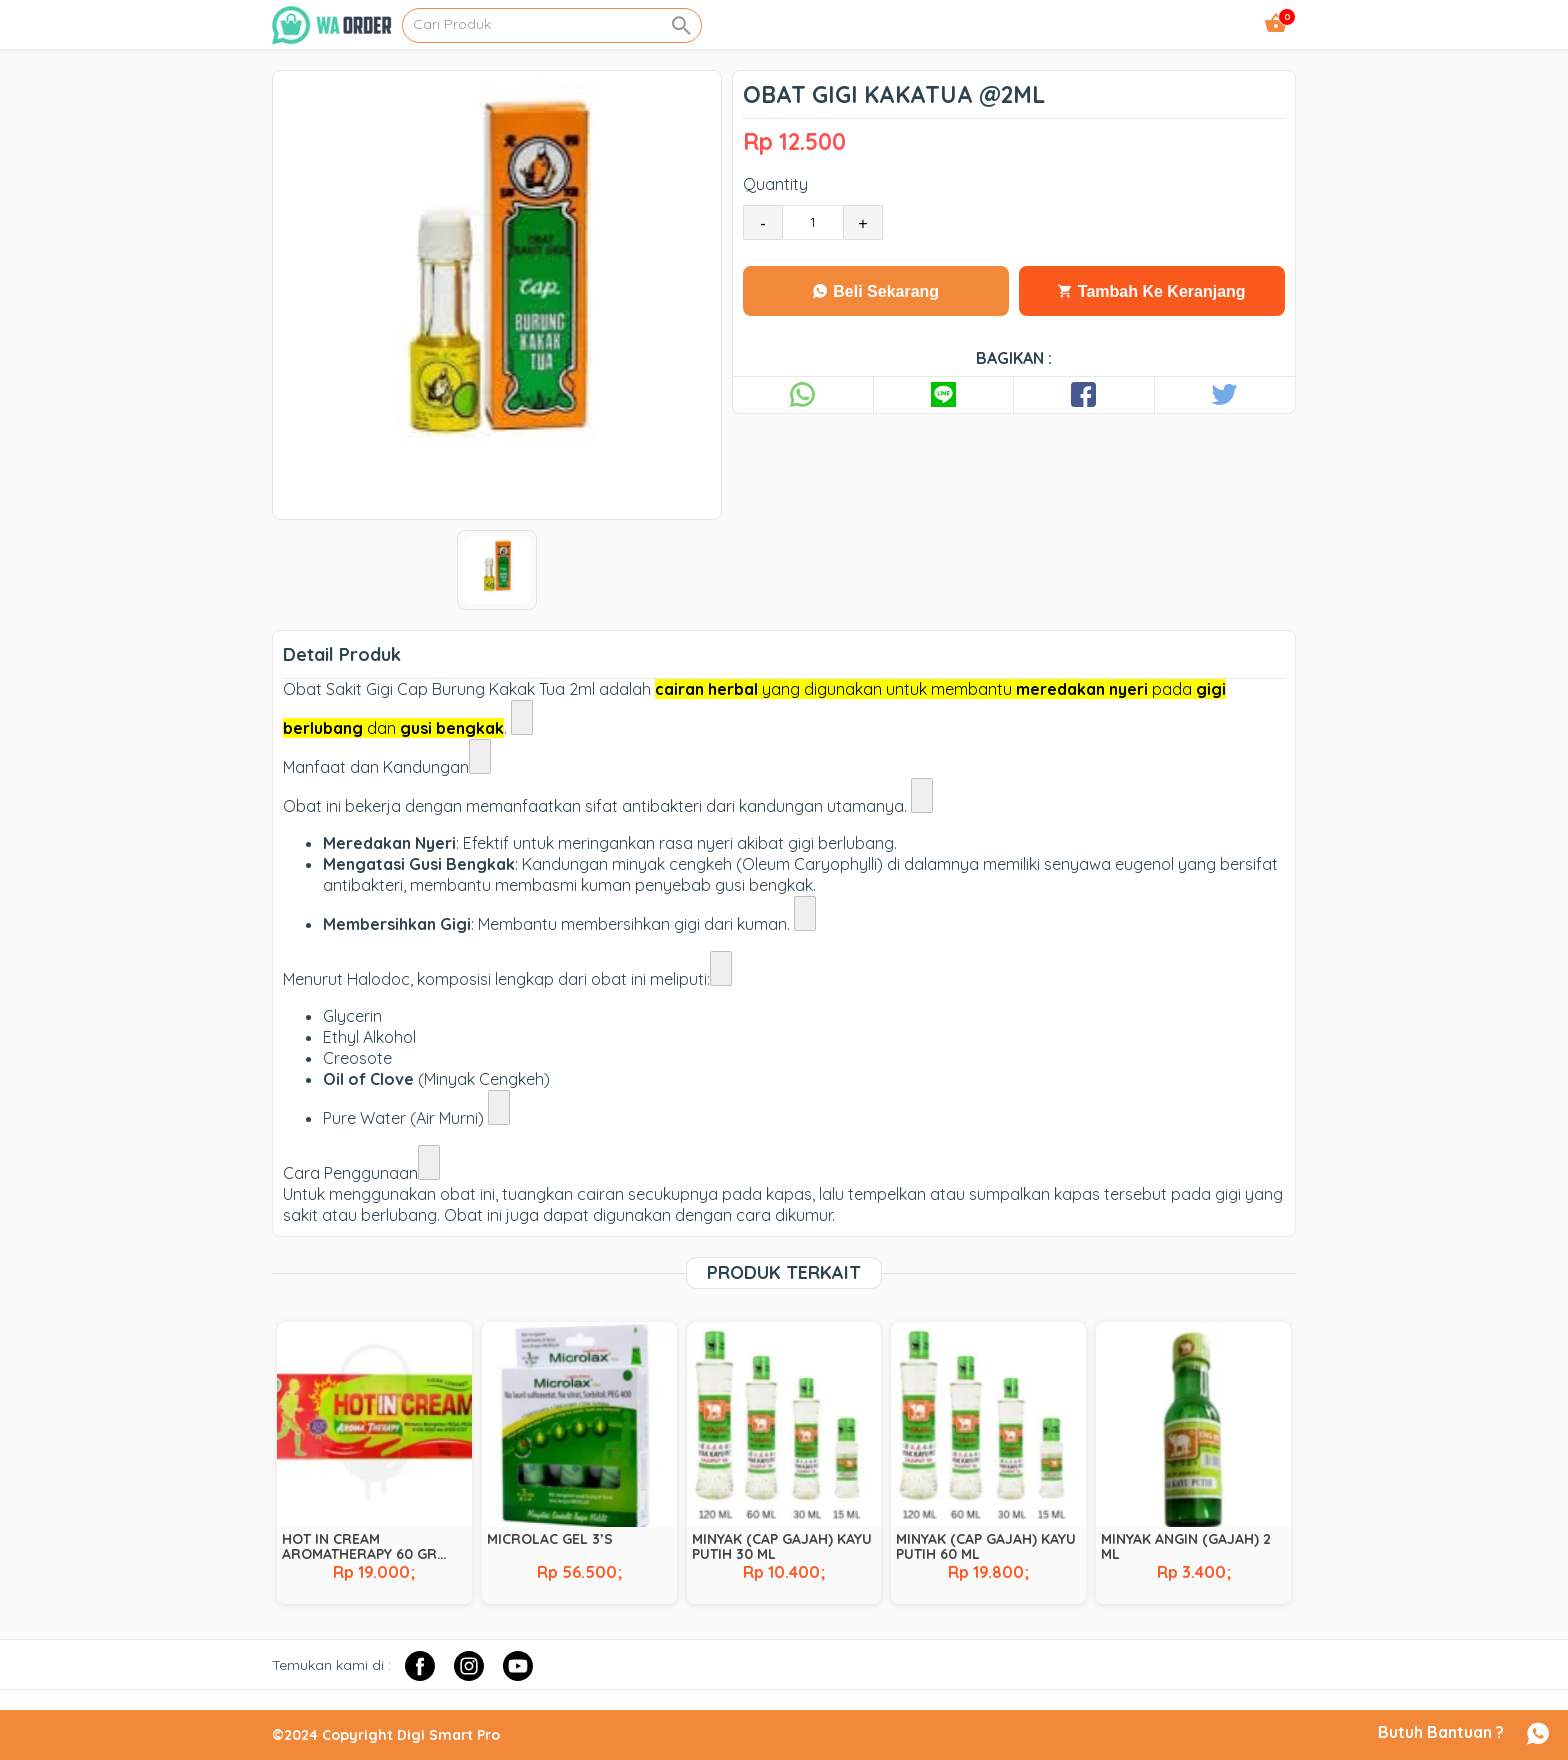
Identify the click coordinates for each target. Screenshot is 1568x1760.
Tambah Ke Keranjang (1151, 291)
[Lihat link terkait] (522, 717)
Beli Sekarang (876, 291)
